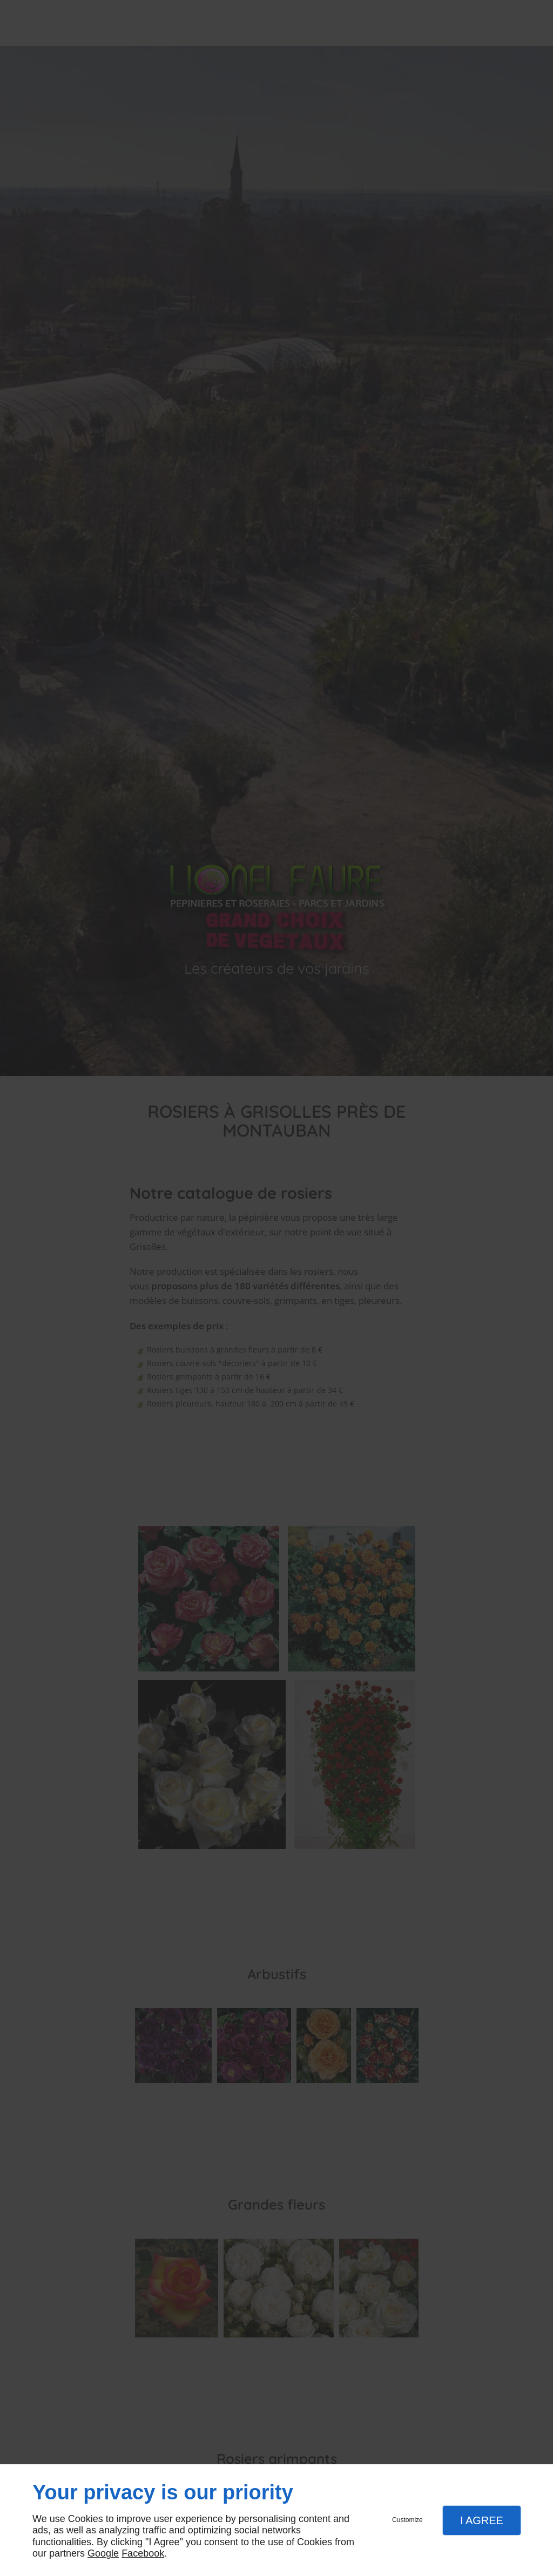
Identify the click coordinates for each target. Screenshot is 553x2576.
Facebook (143, 2553)
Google (103, 2553)
